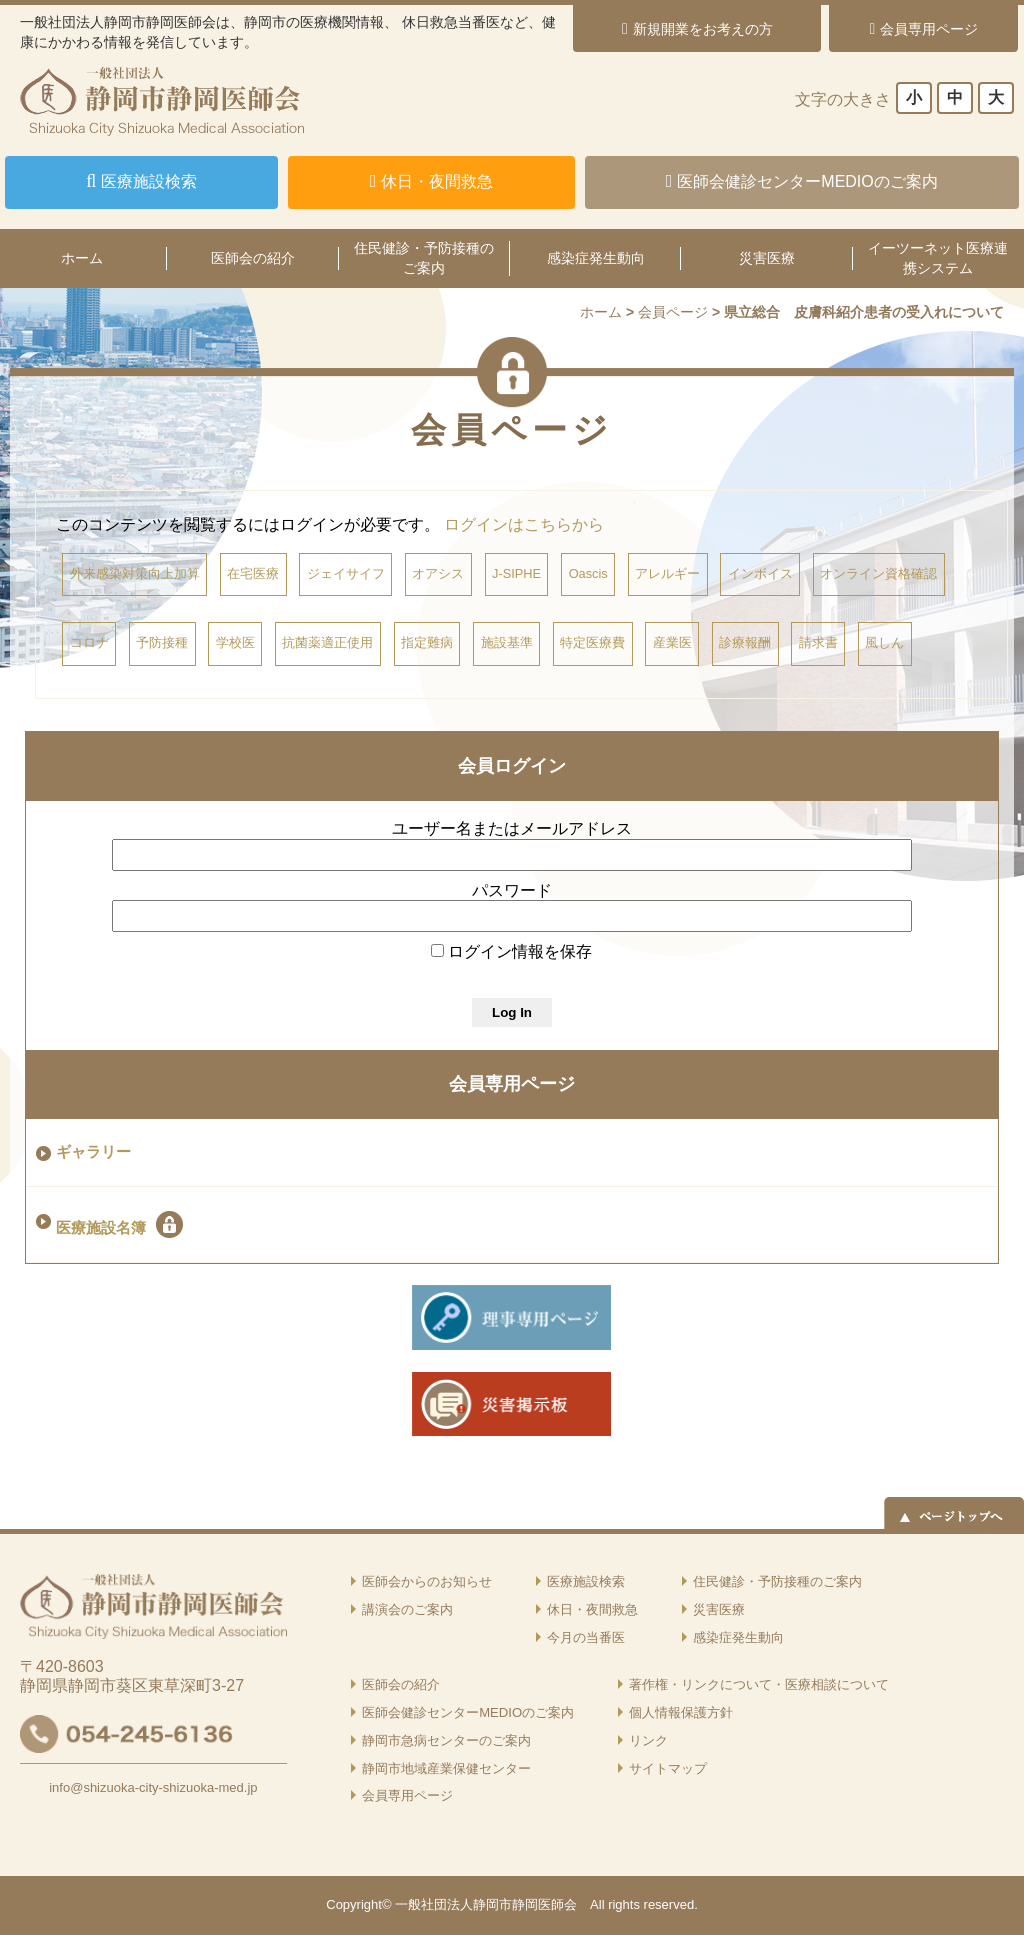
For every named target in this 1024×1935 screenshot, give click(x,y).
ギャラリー (93, 1152)
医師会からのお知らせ (427, 1581)
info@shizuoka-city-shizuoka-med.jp (153, 1787)
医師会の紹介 (253, 258)
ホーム (601, 312)
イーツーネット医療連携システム (938, 258)
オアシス (438, 573)
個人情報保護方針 (681, 1712)
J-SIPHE (516, 573)
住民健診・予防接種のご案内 (424, 258)
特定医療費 (592, 642)
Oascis (588, 573)
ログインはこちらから (524, 524)
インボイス (760, 573)
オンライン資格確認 (878, 573)
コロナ (89, 642)
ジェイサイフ (346, 573)
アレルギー (667, 573)
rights (624, 1904)
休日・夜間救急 (592, 1609)
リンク (648, 1740)
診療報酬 (745, 642)
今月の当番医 (586, 1637)
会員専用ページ (512, 1084)
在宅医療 (253, 573)
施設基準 (507, 642)
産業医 (672, 642)
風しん (884, 642)
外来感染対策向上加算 (135, 573)
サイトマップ (668, 1768)
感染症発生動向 (596, 258)
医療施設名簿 (119, 1224)
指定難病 (427, 642)
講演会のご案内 (407, 1609)
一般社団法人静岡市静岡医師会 (486, 1904)
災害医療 (767, 258)
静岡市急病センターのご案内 (446, 1740)
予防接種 (162, 642)
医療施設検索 (586, 1581)
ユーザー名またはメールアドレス (512, 828)
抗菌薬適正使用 (327, 642)
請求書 (818, 642)
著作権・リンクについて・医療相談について (759, 1684)
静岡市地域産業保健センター (446, 1768)
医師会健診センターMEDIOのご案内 (468, 1712)
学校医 (235, 642)
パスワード (512, 890)
